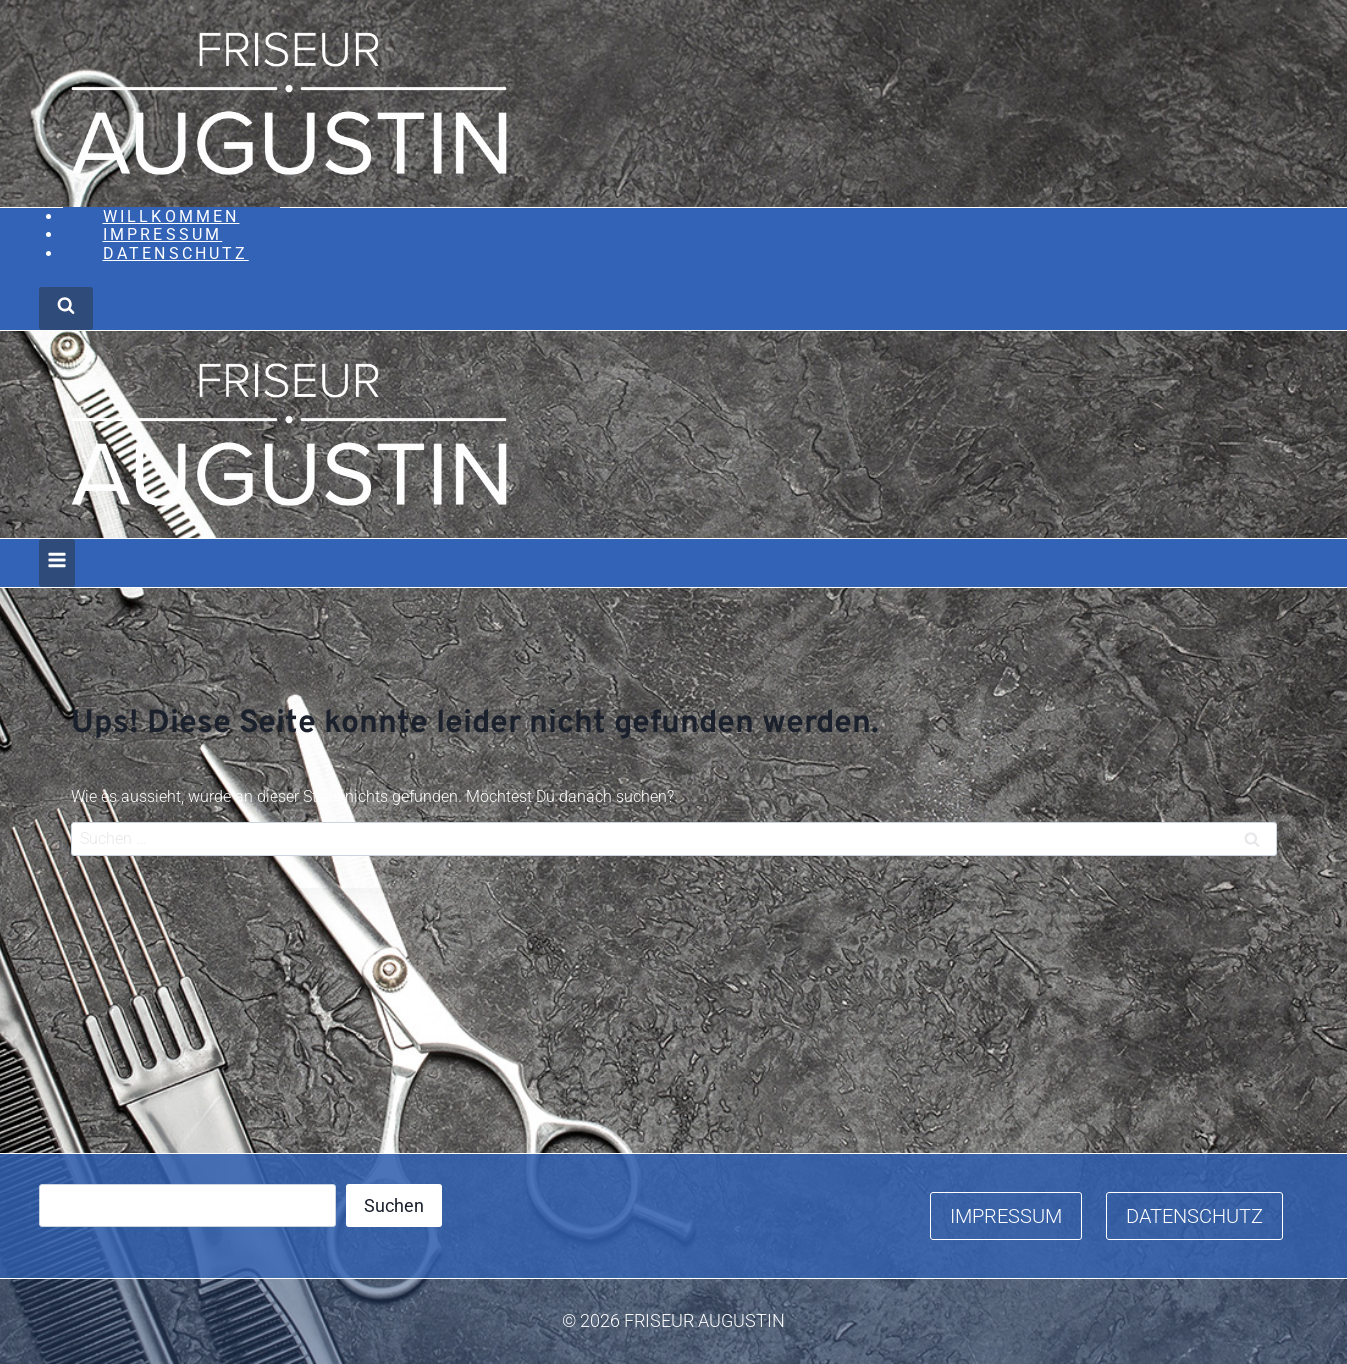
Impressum (163, 234)
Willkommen (171, 216)
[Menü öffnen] (57, 563)
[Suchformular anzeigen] (66, 308)
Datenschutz (176, 253)
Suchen (394, 1205)
